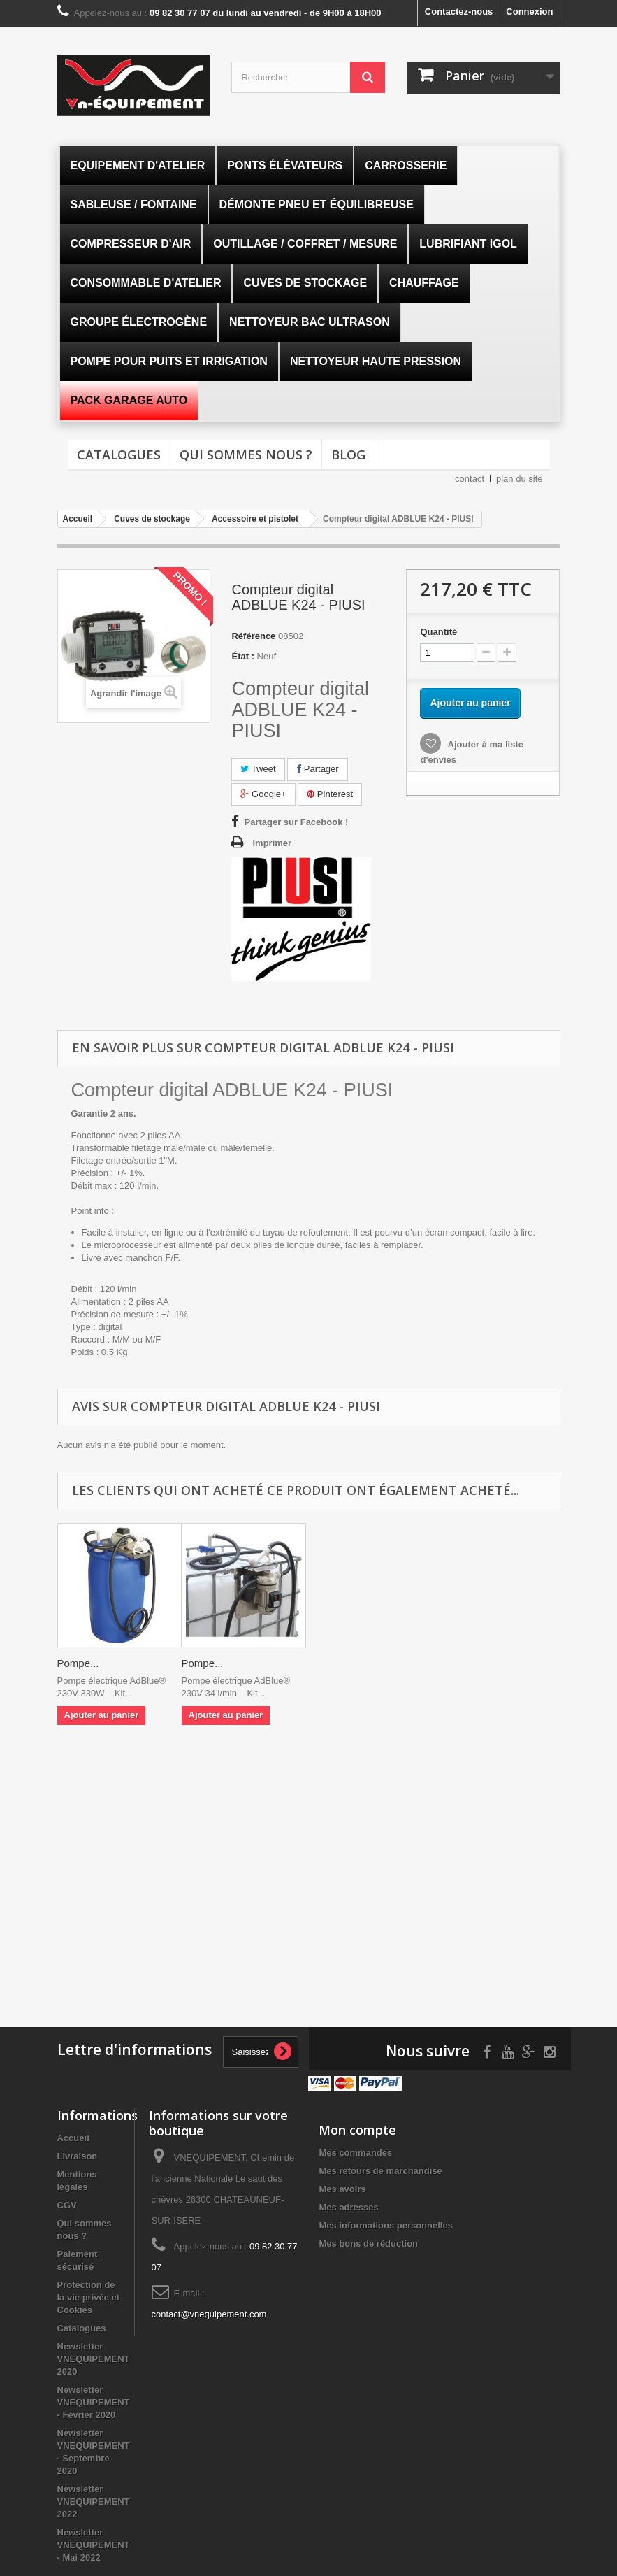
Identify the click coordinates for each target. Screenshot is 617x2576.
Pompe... (78, 1663)
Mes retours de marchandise (380, 2171)
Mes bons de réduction (368, 2243)
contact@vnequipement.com (209, 2314)
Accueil (73, 2138)
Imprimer (271, 843)
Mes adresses (348, 2207)
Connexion (529, 11)
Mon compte (357, 2129)
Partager (317, 769)
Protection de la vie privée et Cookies (88, 2297)
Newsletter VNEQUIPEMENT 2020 (93, 2359)
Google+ (263, 794)
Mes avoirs (342, 2189)
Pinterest (330, 794)
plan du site (519, 478)
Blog (348, 454)
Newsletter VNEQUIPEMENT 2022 (93, 2501)
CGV (67, 2205)
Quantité (438, 632)
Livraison (77, 2156)
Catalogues (119, 454)
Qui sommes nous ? (246, 454)
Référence (253, 636)
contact (469, 478)
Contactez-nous (459, 11)
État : (242, 656)
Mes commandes (355, 2152)
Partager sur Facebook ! (296, 822)
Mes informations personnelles (385, 2225)
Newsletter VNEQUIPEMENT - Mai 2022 (93, 2545)
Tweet (257, 769)
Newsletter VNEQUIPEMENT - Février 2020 (93, 2402)
